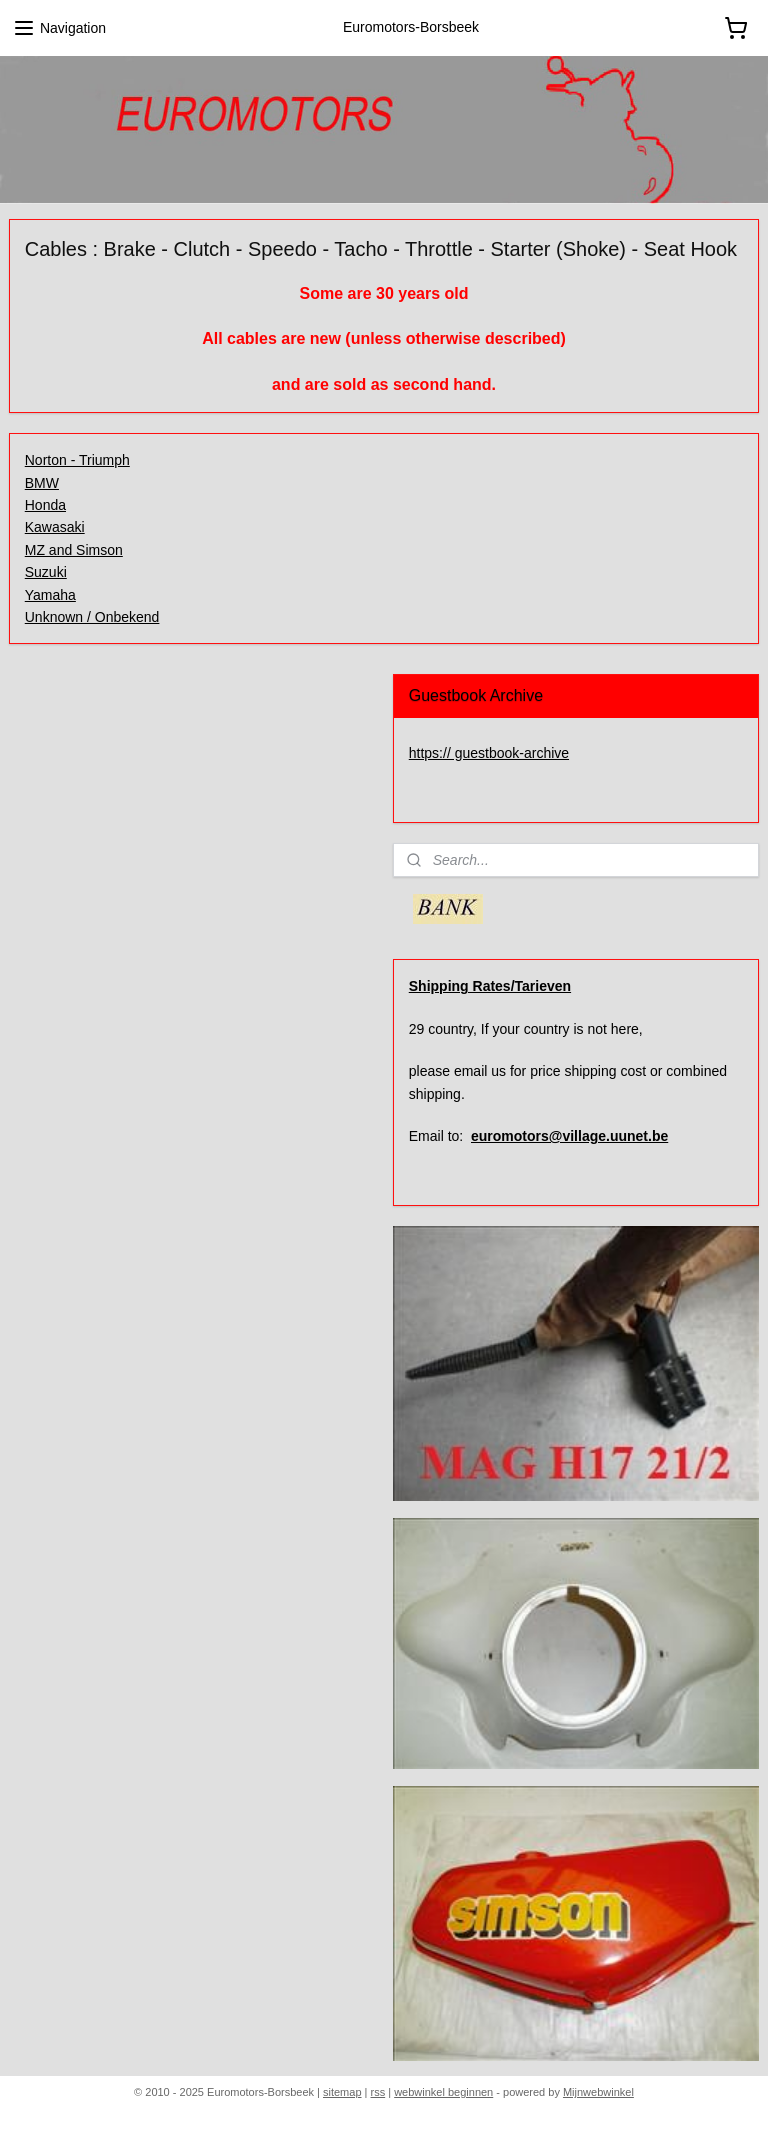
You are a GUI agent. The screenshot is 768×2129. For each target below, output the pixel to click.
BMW (42, 483)
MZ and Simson (74, 550)
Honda (45, 505)
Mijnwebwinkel (598, 2092)
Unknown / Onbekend (92, 617)
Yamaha (50, 595)
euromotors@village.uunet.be (569, 1136)
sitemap (342, 2092)
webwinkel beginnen (443, 2092)
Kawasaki (55, 527)
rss (378, 2092)
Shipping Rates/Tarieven (490, 986)
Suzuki (46, 572)
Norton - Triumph (77, 460)
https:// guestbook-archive (489, 753)
